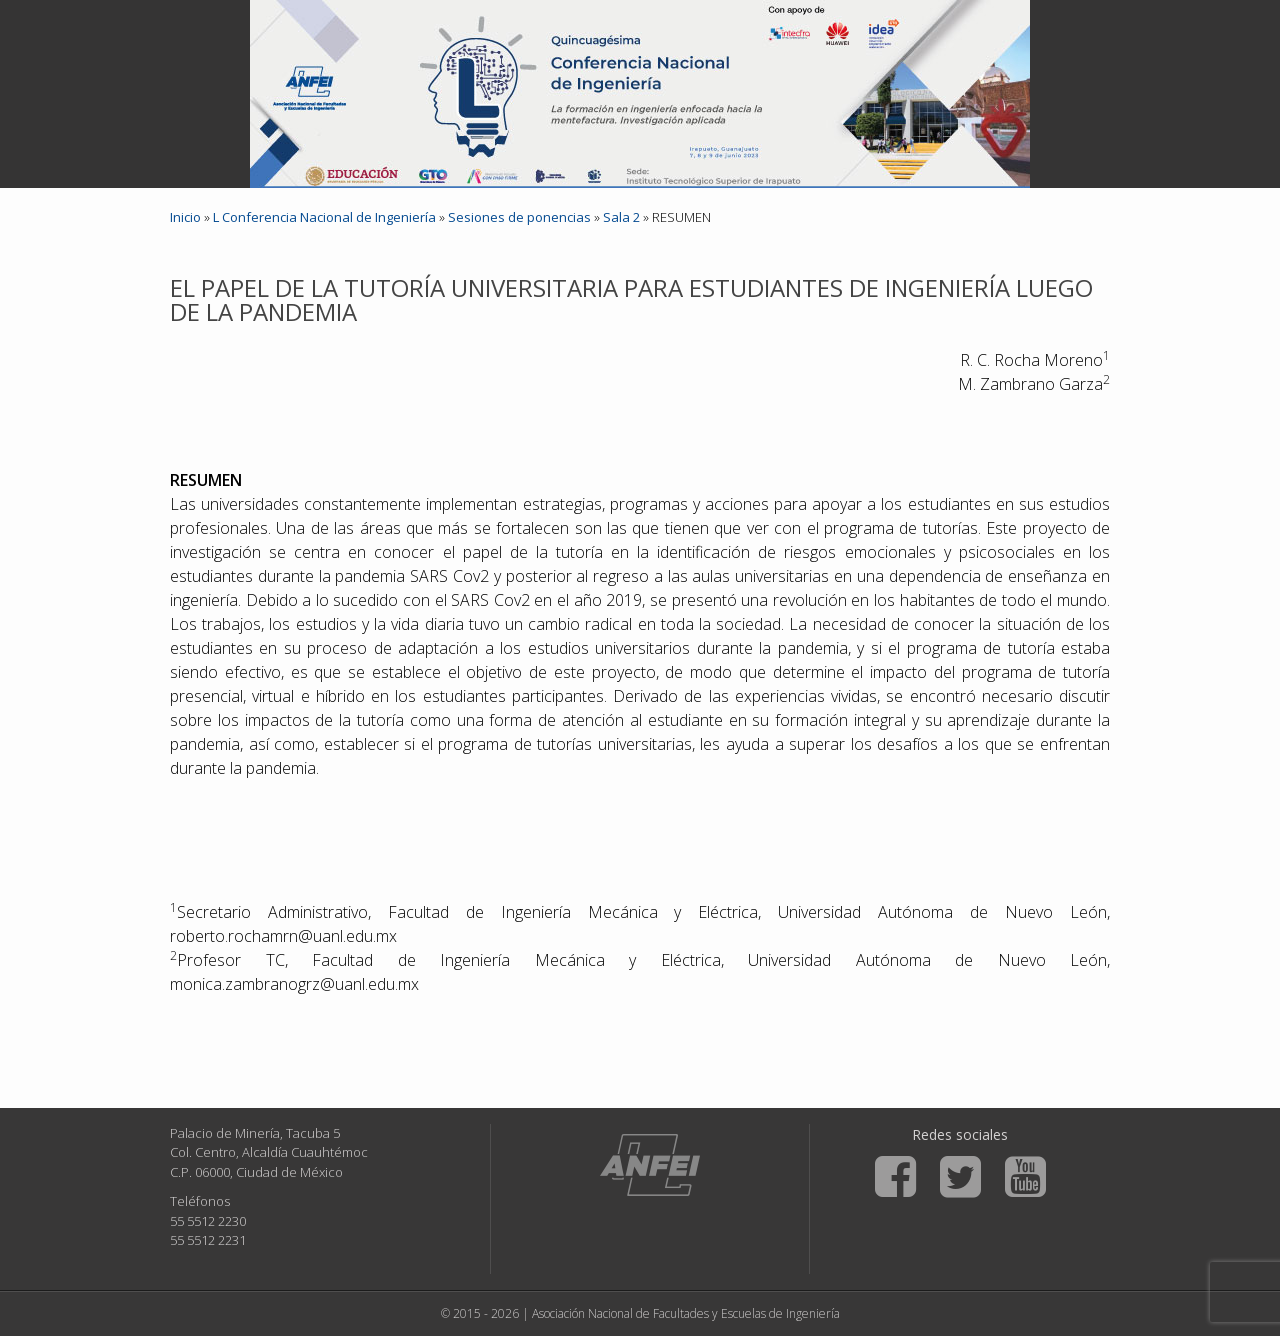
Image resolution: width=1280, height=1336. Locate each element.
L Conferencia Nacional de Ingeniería (324, 217)
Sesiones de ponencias (519, 217)
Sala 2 (621, 217)
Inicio (185, 217)
